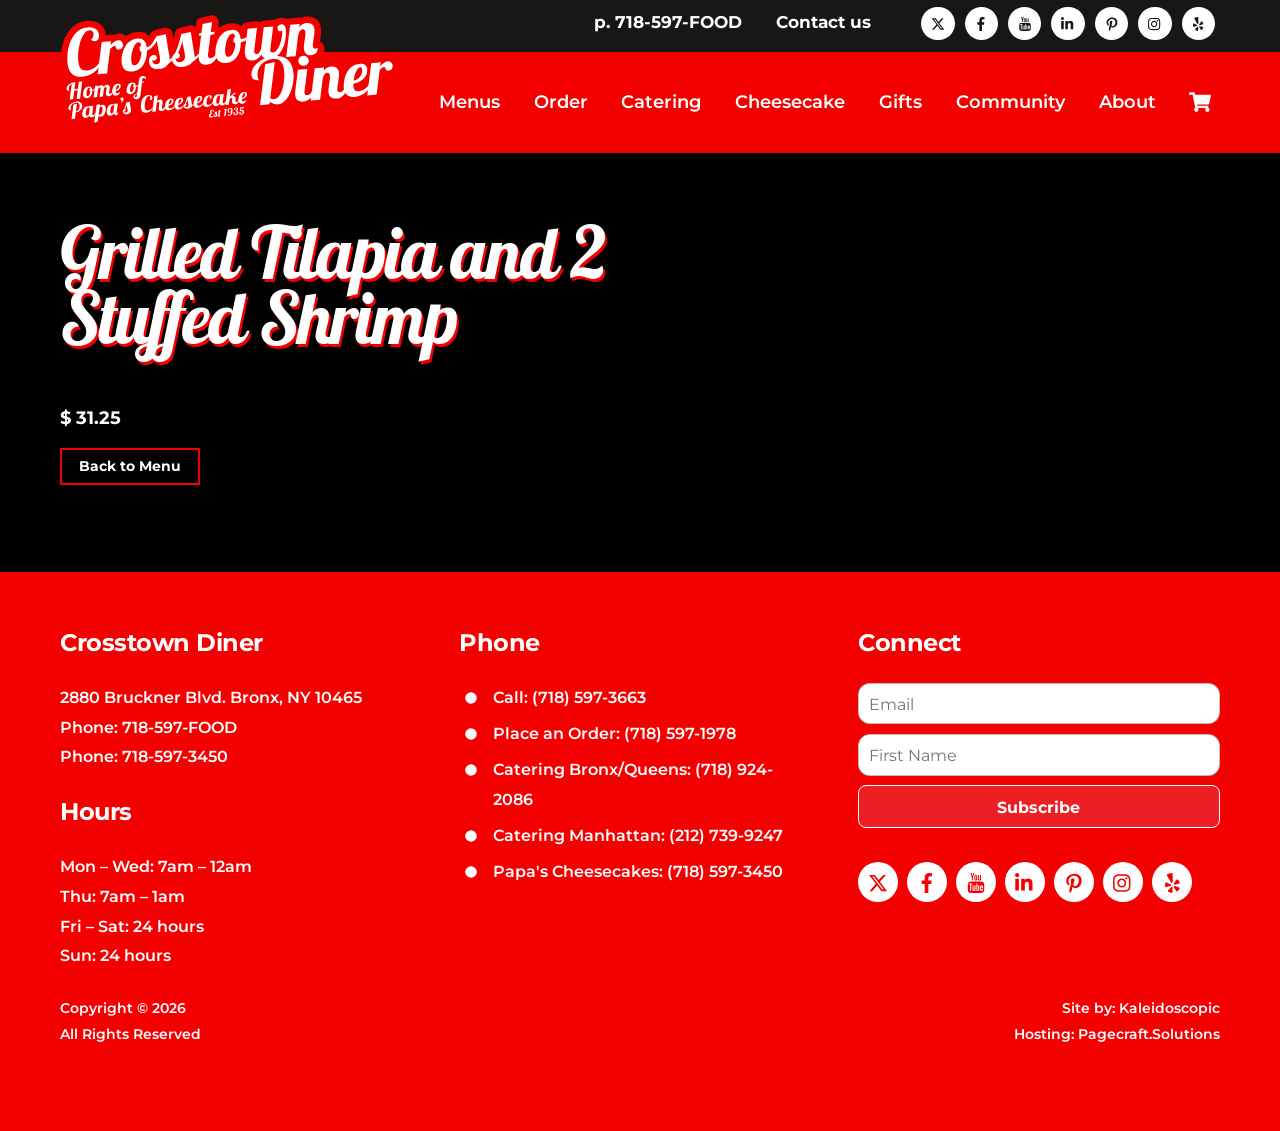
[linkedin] (1067, 22)
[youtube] (1024, 22)
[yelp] (1198, 22)
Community (1010, 102)
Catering (661, 102)
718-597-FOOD (179, 727)
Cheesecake (790, 102)
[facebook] (981, 22)
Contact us (823, 22)
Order (561, 102)
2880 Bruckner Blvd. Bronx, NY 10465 (211, 697)
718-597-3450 (175, 756)
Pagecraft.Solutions (1149, 1034)
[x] (937, 22)
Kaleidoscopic (1169, 1008)
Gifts (900, 102)
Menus (469, 102)
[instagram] (1154, 22)
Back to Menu (130, 466)
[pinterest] (1111, 22)
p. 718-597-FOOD (668, 22)
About (1127, 102)
